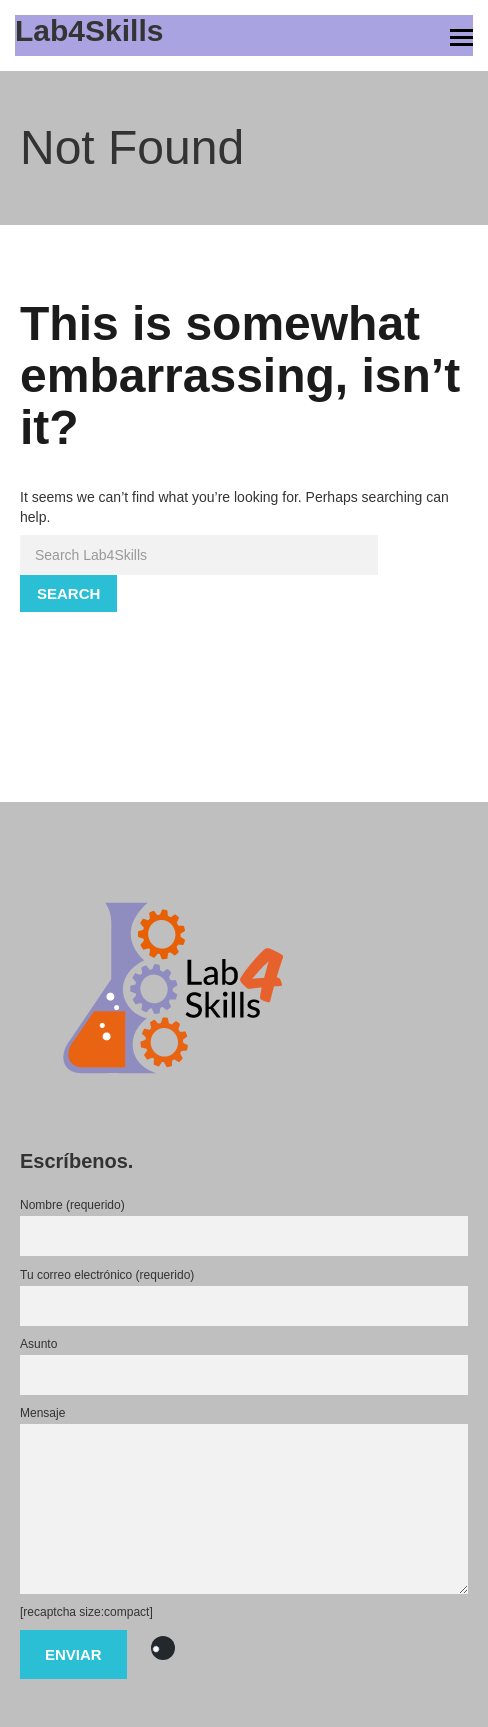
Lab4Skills (89, 30)
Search (68, 593)
